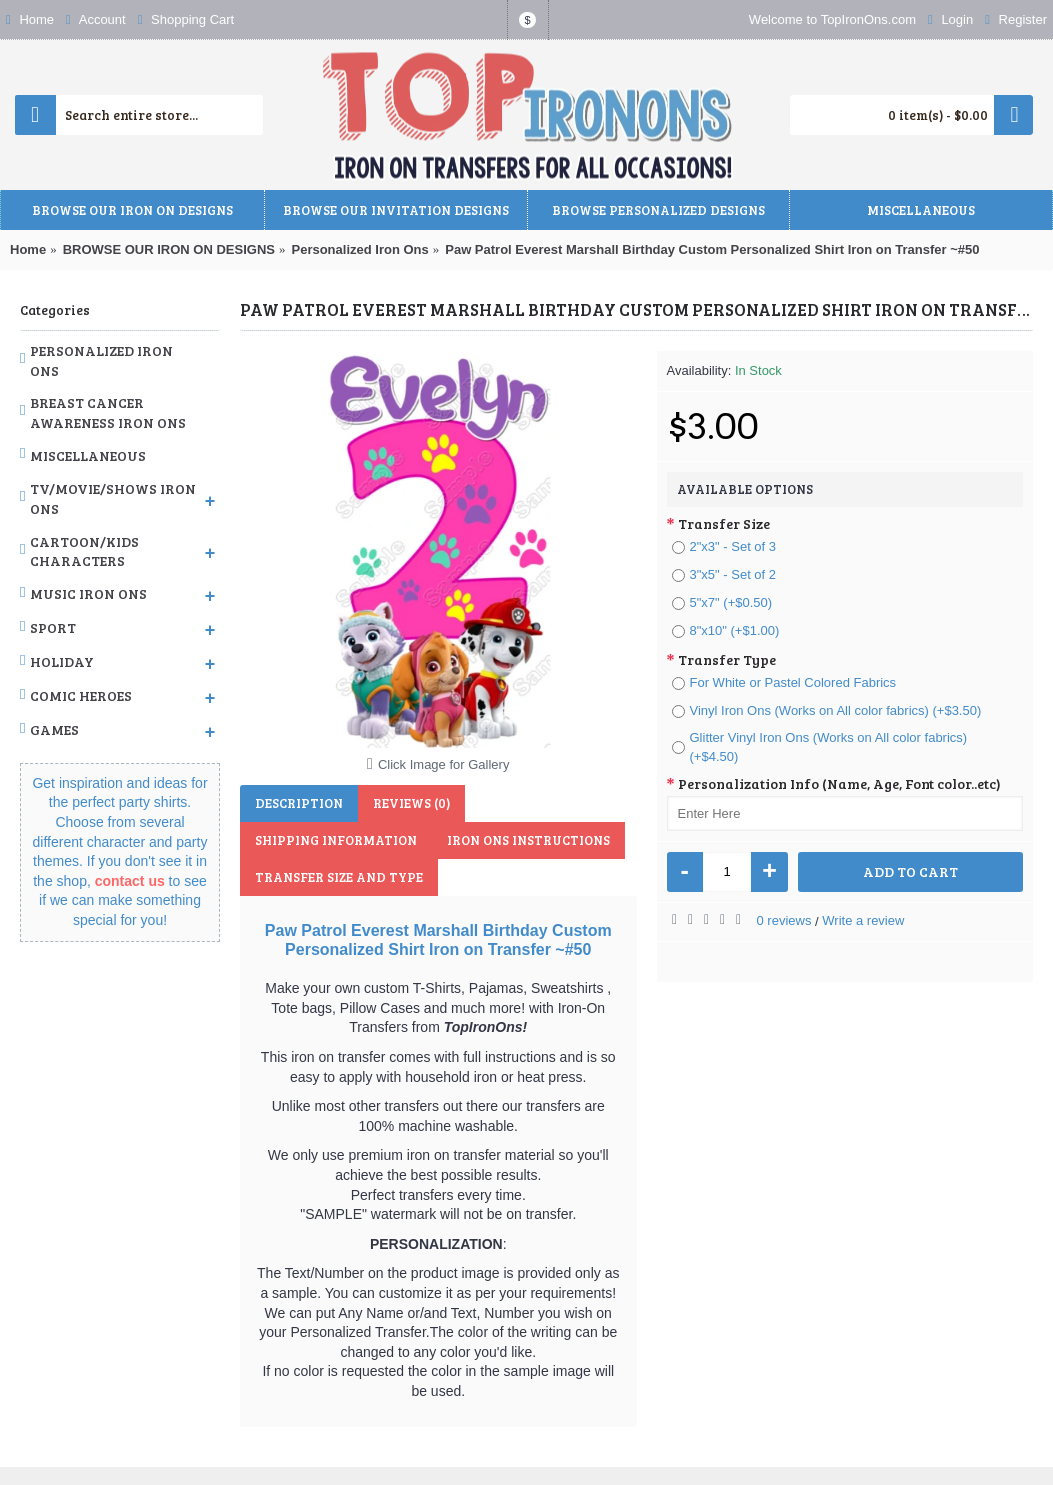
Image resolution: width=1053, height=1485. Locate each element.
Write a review (863, 920)
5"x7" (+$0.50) (722, 602)
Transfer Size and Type (339, 877)
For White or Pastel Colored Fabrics (784, 682)
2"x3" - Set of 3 (724, 546)
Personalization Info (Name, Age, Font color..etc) (839, 783)
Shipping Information (336, 840)
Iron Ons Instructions (528, 840)
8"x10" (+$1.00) (726, 630)
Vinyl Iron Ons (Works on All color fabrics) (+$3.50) (827, 710)
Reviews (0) (411, 803)
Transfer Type (727, 659)
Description (299, 803)
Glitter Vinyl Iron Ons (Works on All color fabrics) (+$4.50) (820, 747)
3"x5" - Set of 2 (724, 574)
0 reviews (784, 920)
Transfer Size (724, 523)
